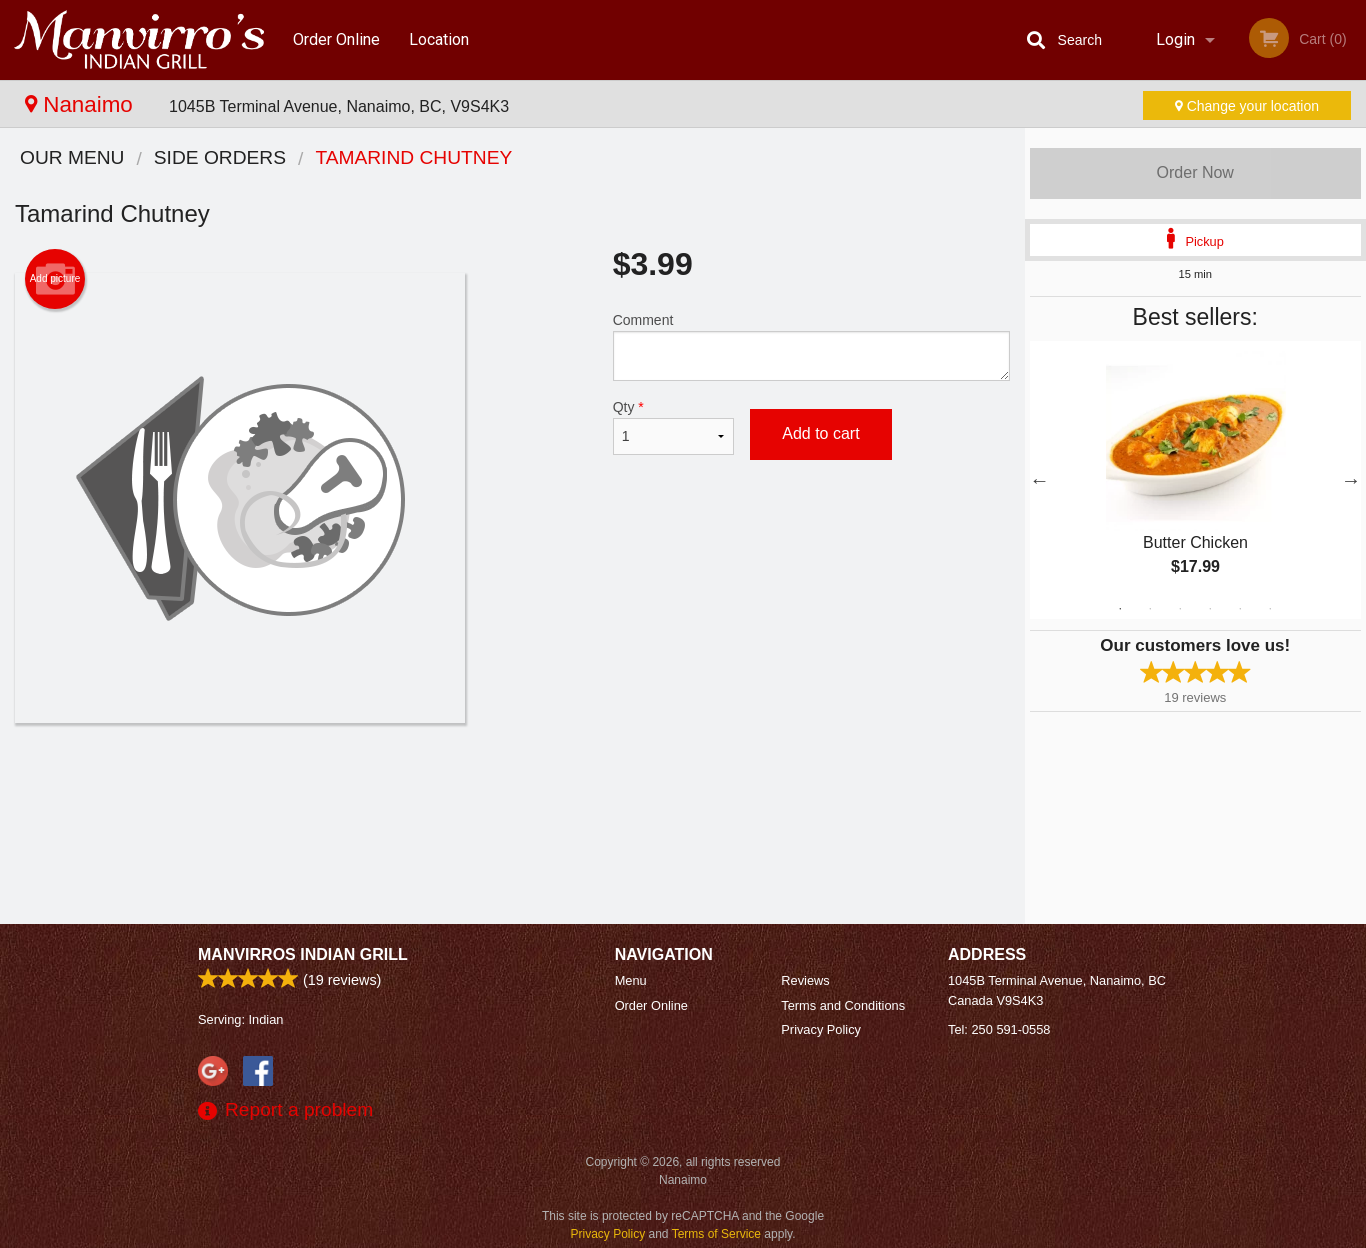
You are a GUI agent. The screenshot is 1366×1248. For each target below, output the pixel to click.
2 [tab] (1150, 609)
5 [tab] (1240, 609)
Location (439, 39)
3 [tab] (1180, 609)
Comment (811, 346)
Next (1351, 480)
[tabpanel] (1196, 480)
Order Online (336, 39)
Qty (674, 427)
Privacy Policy (821, 1029)
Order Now (1195, 172)
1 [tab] (1120, 609)
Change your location (1247, 106)
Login (1175, 39)
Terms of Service (716, 1234)
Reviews (805, 980)
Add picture (55, 279)
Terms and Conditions (843, 1005)
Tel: (999, 1029)
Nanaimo (82, 104)
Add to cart (820, 433)
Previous (1040, 480)
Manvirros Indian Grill (303, 954)
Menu (631, 980)
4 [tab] (1210, 609)
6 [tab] (1270, 609)
